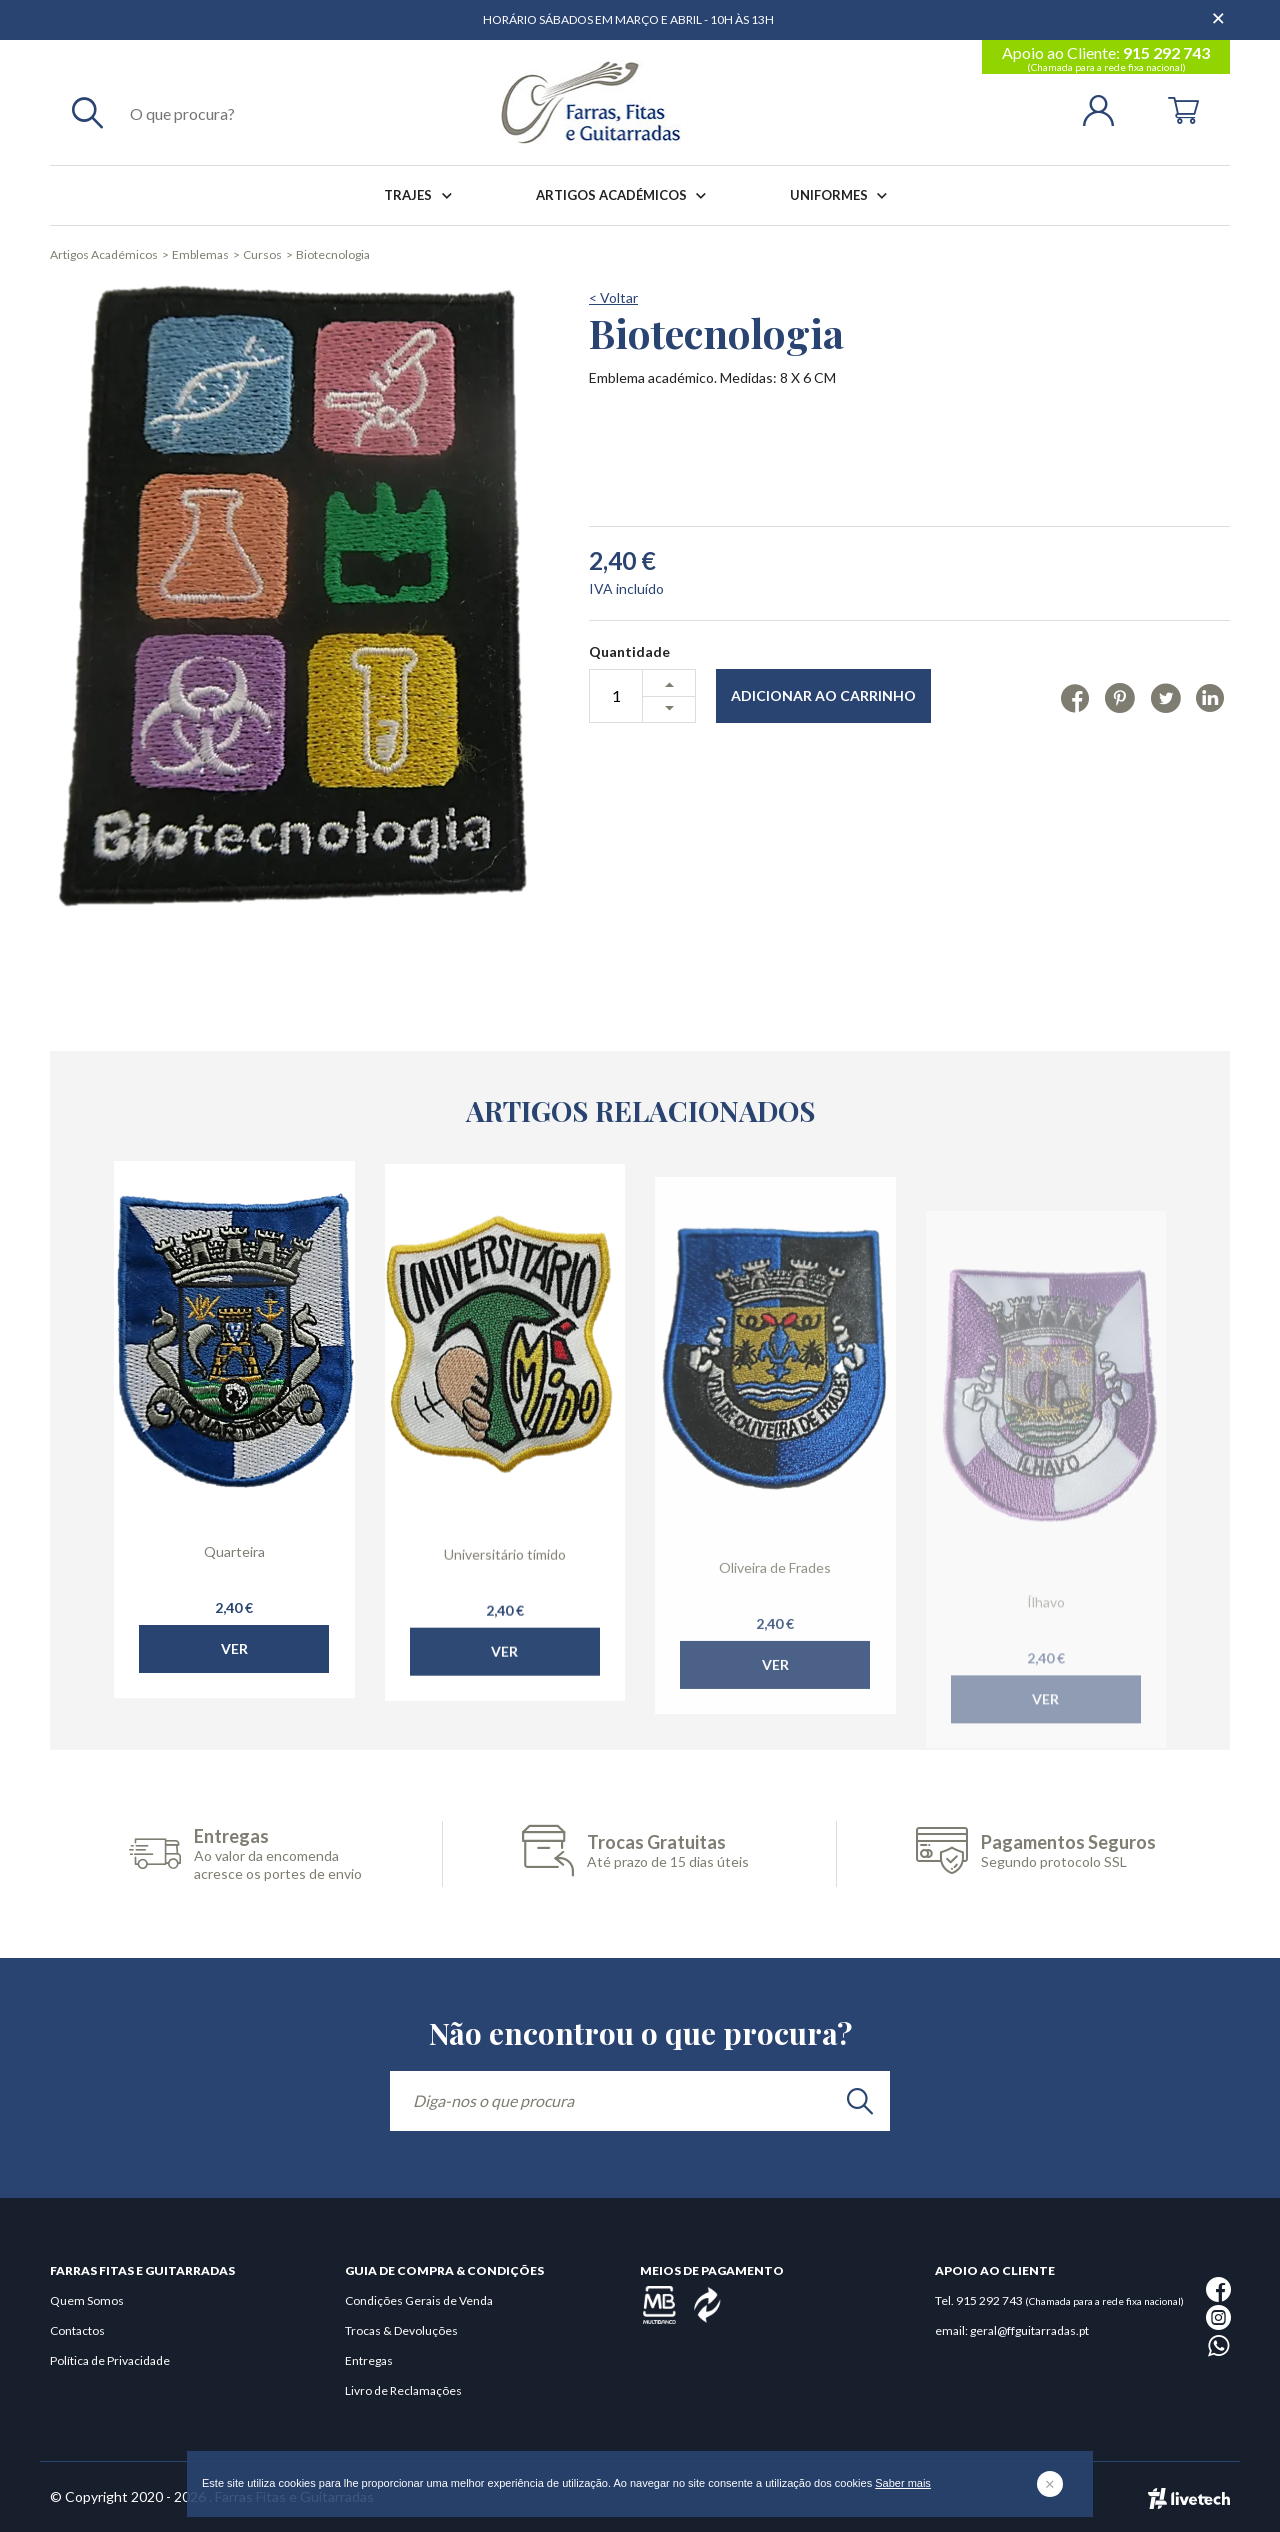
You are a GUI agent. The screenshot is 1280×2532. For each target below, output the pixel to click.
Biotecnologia (333, 254)
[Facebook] (1075, 697)
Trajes (421, 195)
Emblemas (200, 254)
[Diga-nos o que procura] (640, 2101)
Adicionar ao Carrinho (823, 695)
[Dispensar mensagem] (1220, 10)
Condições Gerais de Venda (419, 2300)
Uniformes (842, 195)
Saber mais (903, 2483)
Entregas (369, 2360)
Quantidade (629, 651)
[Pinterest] (1119, 697)
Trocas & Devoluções (401, 2330)
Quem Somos (87, 2300)
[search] (860, 2101)
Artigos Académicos (625, 195)
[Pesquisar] (87, 112)
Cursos (262, 254)
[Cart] (1183, 108)
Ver (234, 1683)
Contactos (77, 2330)
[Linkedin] (1210, 697)
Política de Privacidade (110, 2360)
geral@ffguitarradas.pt (1029, 2330)
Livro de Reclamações (403, 2390)
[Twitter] (1165, 697)
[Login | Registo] (1106, 108)
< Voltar (613, 297)
